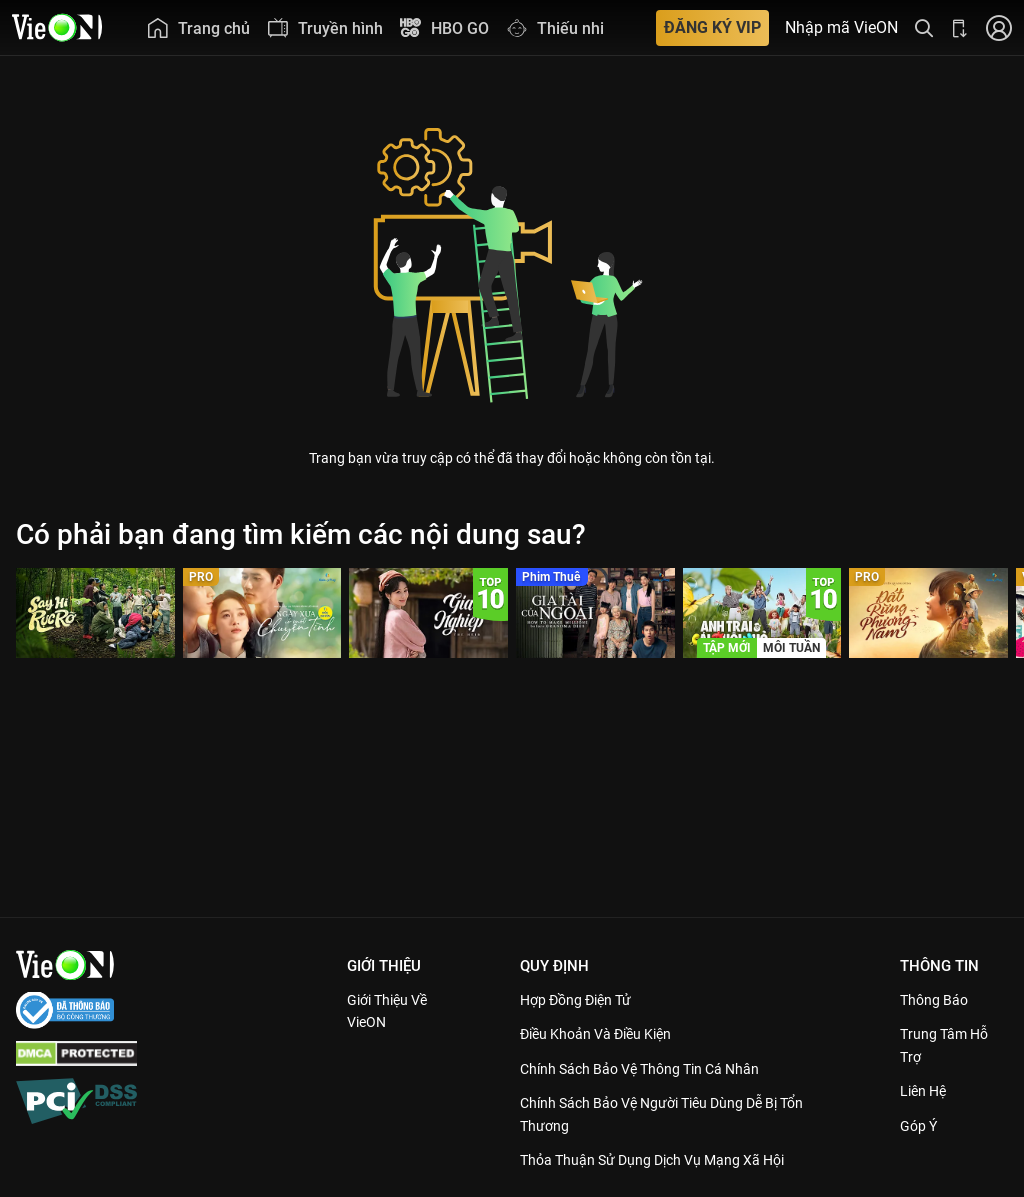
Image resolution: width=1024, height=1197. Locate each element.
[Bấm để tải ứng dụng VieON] (960, 27)
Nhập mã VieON (841, 28)
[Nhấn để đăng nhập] (999, 27)
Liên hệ (927, 1091)
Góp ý (922, 1126)
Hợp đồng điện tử (584, 1000)
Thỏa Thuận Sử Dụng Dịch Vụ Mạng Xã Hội (665, 1160)
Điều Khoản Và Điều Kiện (605, 1034)
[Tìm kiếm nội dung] (924, 27)
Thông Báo (938, 1000)
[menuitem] (198, 27)
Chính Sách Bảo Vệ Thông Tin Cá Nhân (652, 1069)
